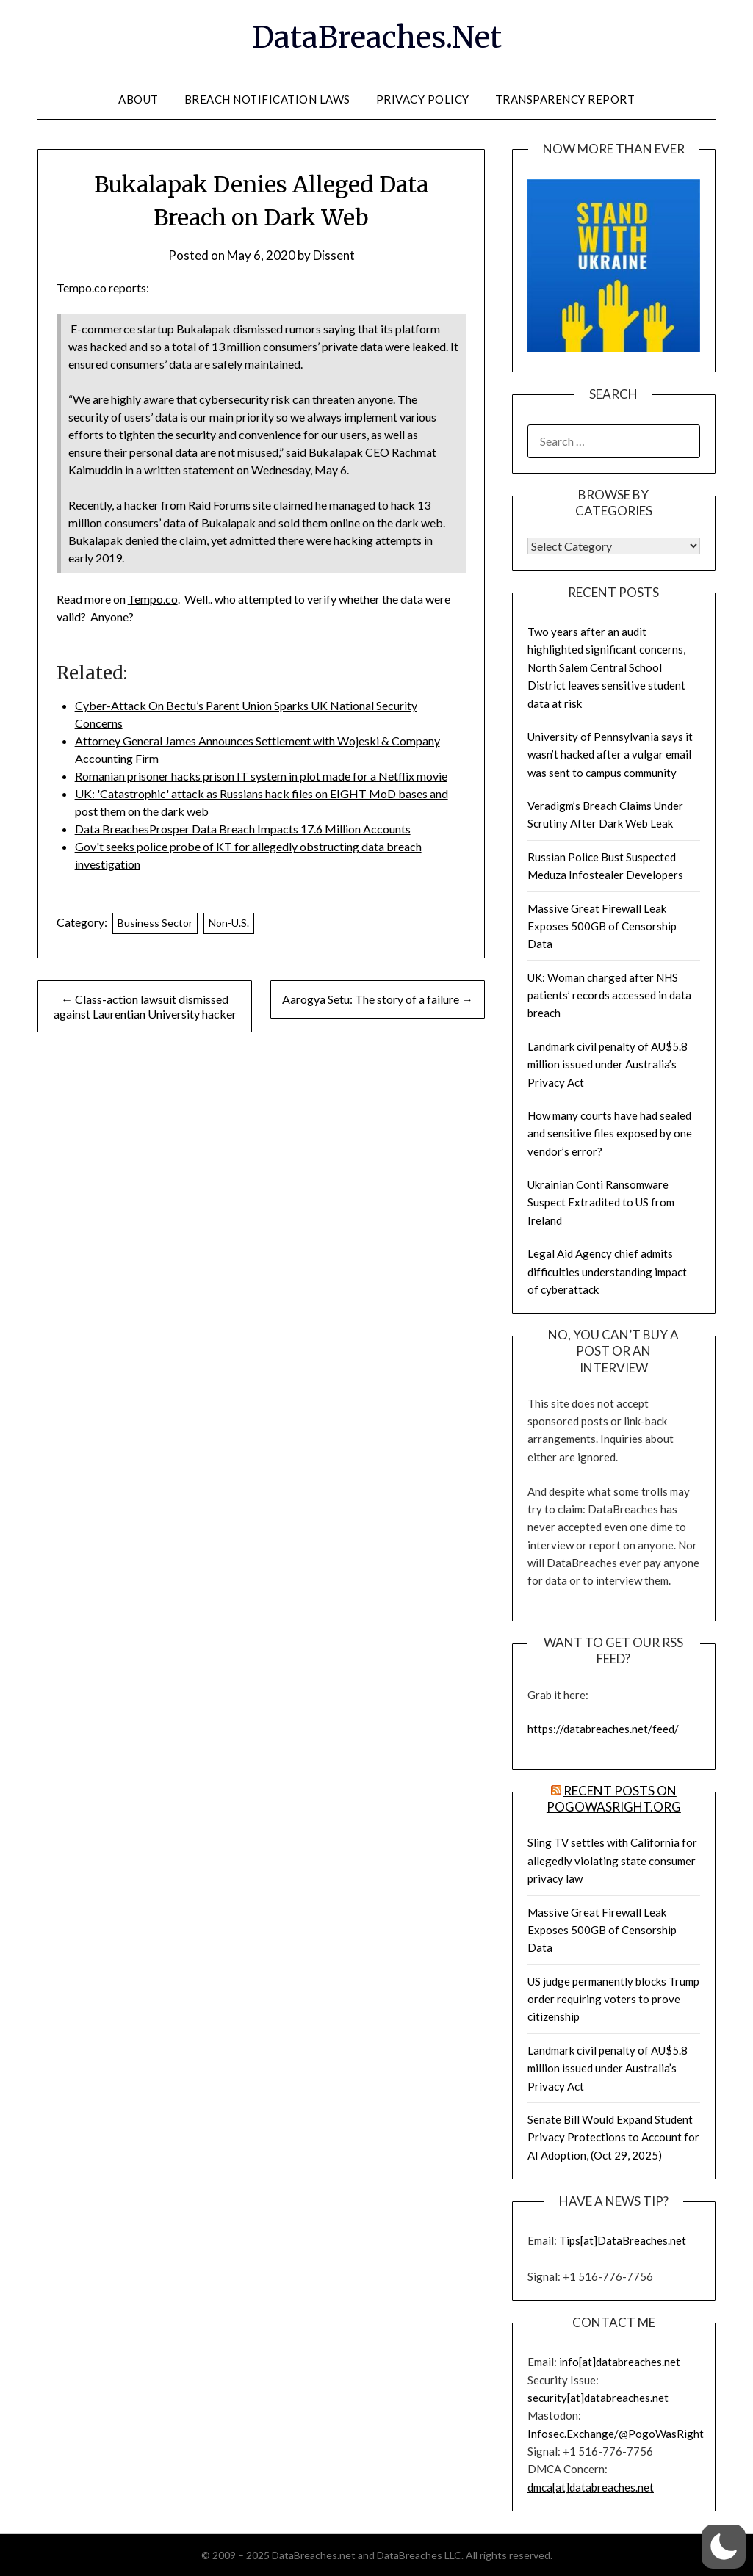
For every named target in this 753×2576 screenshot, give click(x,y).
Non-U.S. (229, 922)
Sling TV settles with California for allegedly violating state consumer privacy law (612, 1860)
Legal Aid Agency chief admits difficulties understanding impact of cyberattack (607, 1271)
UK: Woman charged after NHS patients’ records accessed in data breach (609, 995)
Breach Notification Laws (267, 99)
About (138, 99)
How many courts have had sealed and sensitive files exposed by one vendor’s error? (609, 1133)
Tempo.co (153, 599)
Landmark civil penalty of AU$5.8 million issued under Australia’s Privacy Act (607, 1064)
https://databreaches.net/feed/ (603, 1728)
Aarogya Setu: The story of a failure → (377, 999)
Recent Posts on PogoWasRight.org (614, 1799)
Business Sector (155, 922)
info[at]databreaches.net (619, 2361)
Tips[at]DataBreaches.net (622, 2240)
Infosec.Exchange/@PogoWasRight (615, 2433)
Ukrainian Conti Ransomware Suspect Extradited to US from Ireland (600, 1202)
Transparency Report (565, 99)
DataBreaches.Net (377, 37)
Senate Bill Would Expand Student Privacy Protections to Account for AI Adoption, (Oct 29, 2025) (613, 2137)
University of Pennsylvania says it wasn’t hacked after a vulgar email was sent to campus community (610, 754)
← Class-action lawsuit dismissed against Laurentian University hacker (145, 1006)
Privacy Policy (422, 99)
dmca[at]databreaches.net (590, 2487)
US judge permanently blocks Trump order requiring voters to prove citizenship (613, 1999)
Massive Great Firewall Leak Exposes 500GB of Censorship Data (602, 926)
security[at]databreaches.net (598, 2397)
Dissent (334, 255)
